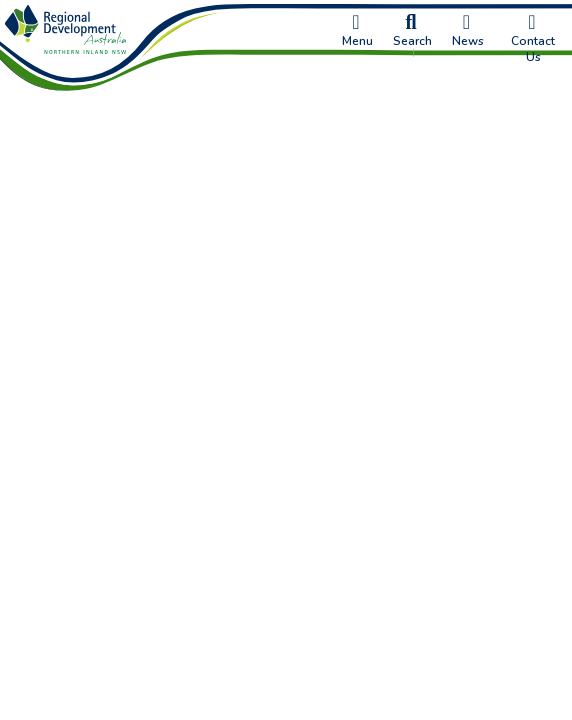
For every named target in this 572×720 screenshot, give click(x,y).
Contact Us (533, 39)
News (468, 31)
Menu (357, 31)
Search (412, 31)
